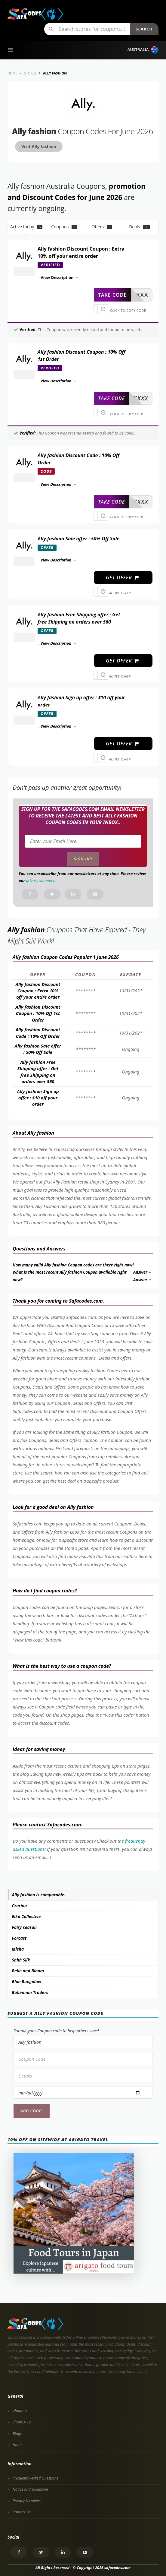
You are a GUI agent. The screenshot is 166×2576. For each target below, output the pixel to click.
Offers (102, 226)
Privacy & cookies (27, 2500)
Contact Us (22, 2511)
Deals (139, 226)
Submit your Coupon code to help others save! (56, 2031)
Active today (26, 226)
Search (144, 29)
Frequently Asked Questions (35, 2478)
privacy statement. (41, 880)
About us (20, 2410)
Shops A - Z (22, 2422)
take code (112, 295)
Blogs (17, 2433)
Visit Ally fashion (38, 146)
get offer (122, 577)
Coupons (64, 226)
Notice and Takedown (30, 2489)
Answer (142, 1272)
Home (18, 2444)
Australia (143, 50)
